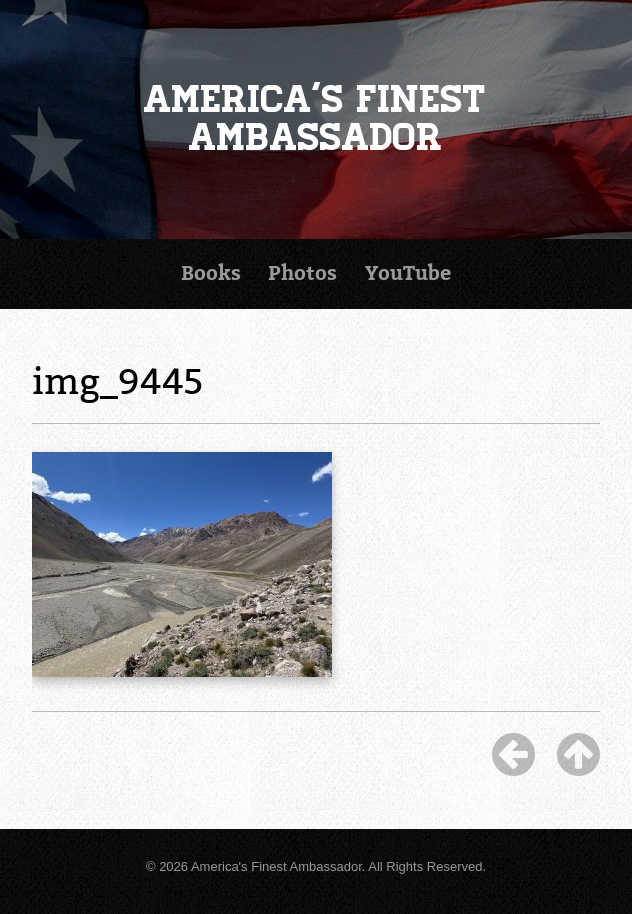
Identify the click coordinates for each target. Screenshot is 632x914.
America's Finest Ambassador (315, 119)
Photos (302, 273)
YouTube (408, 273)
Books (211, 273)
